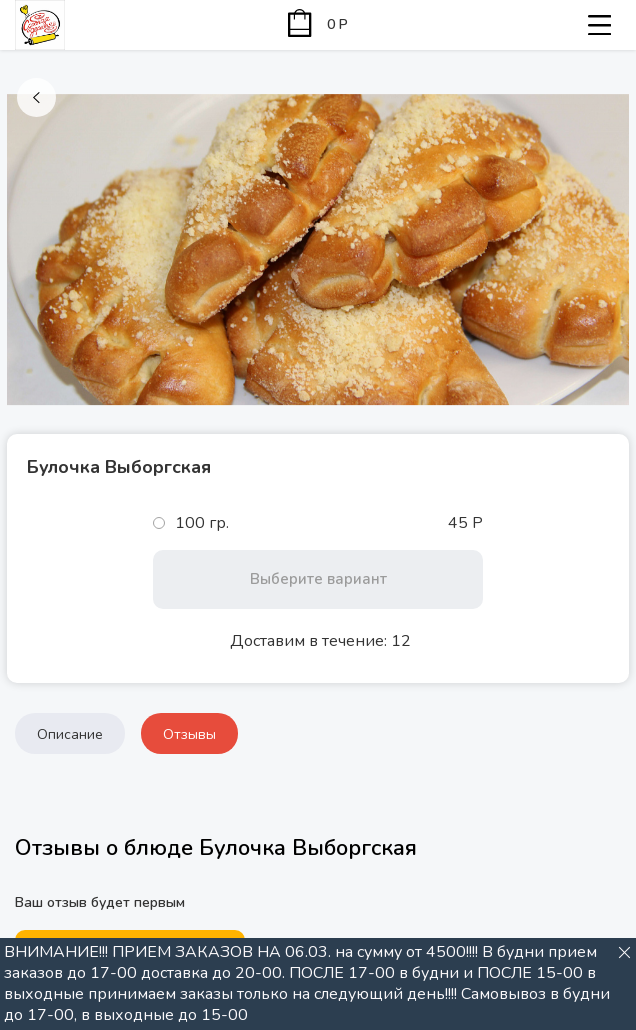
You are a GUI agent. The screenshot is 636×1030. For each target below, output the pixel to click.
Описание (70, 734)
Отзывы (189, 734)
